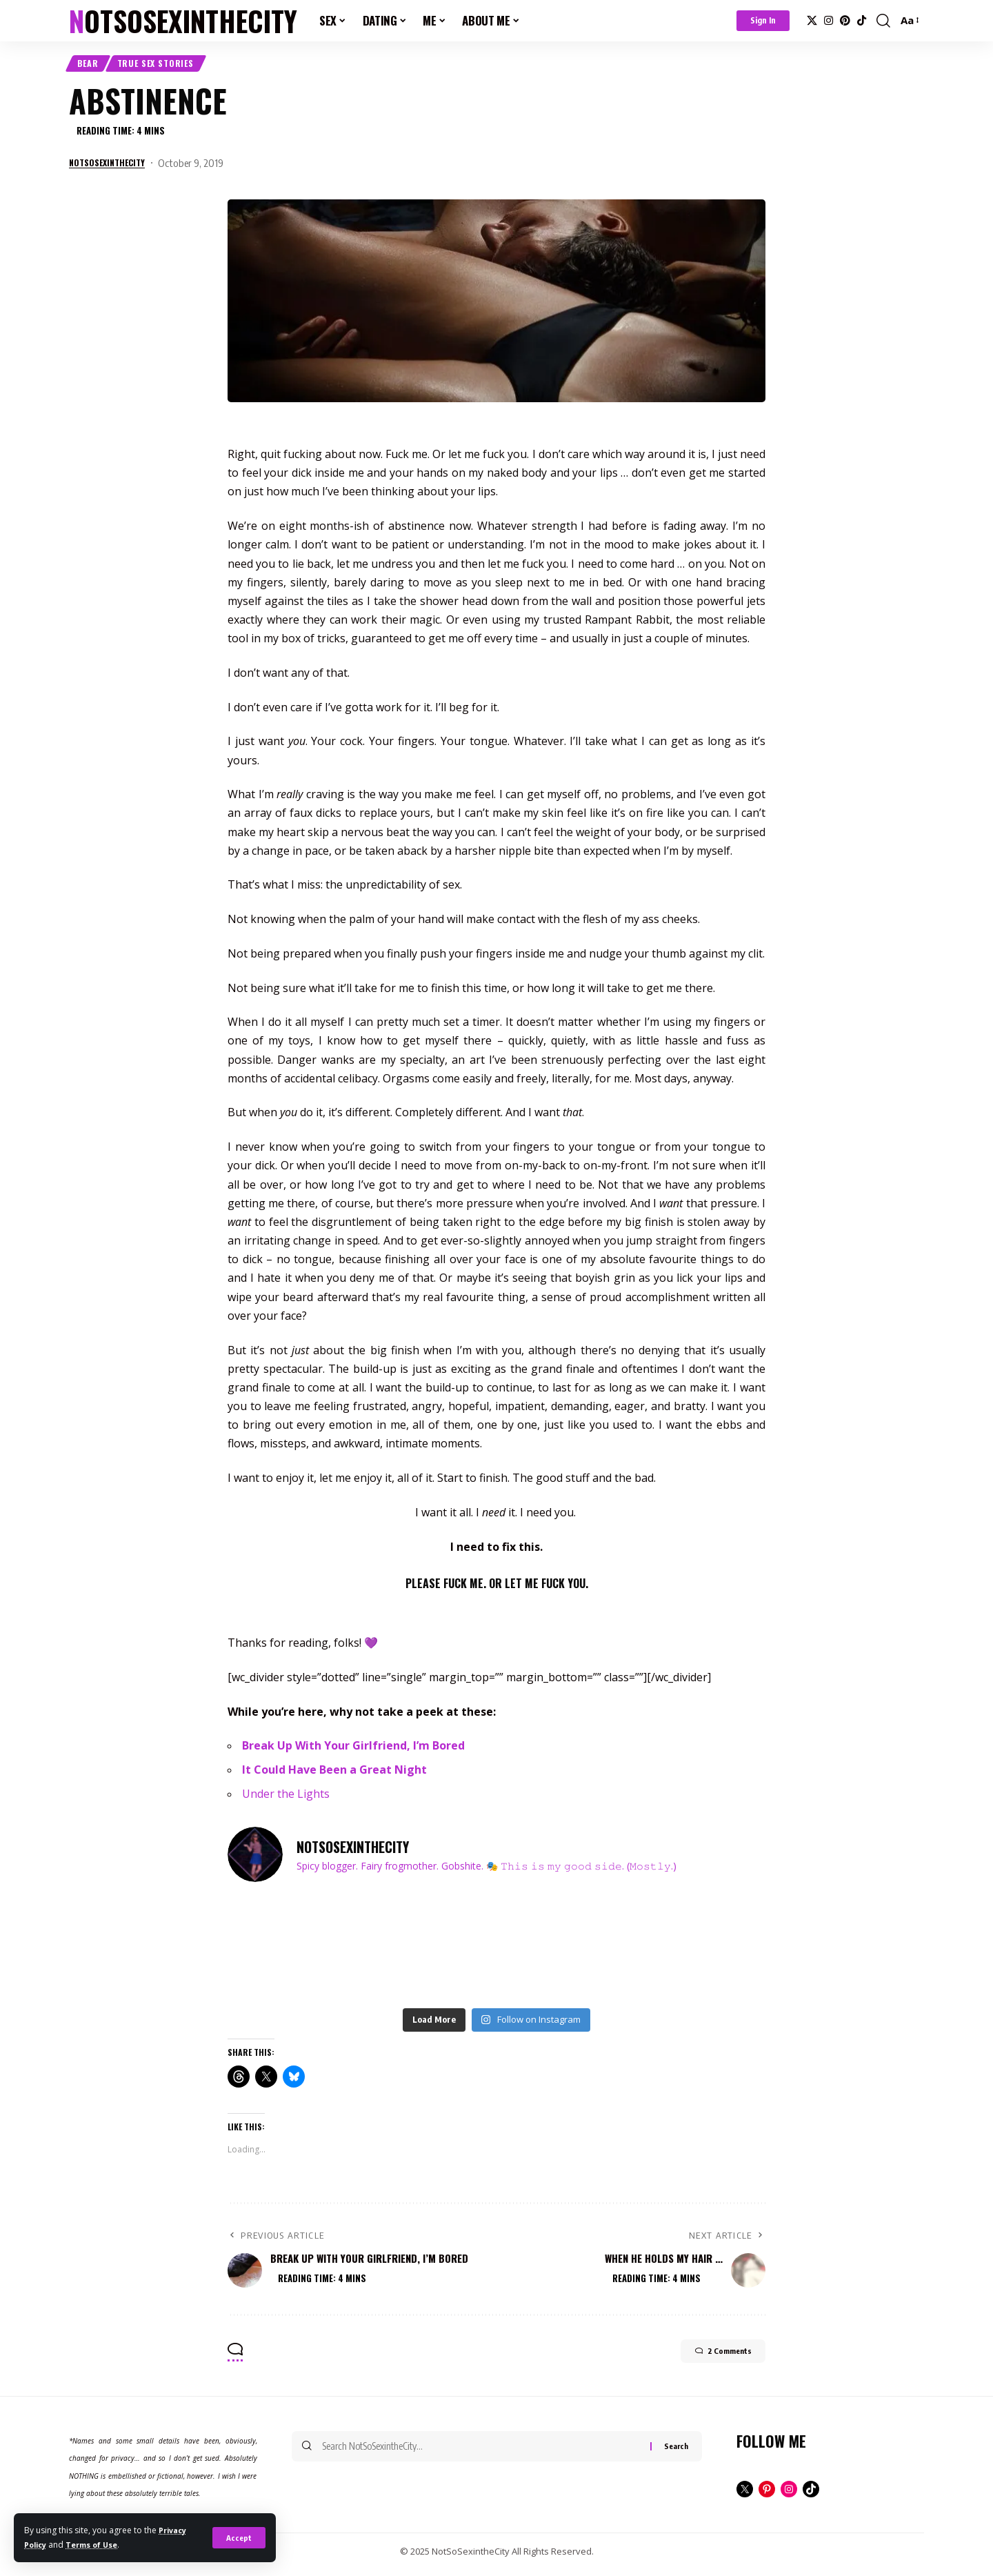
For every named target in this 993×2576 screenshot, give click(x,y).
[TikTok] (862, 21)
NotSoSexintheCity (183, 20)
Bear (93, 66)
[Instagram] (828, 21)
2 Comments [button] (708, 2361)
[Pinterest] (845, 21)
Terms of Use (99, 2544)
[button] (238, 2538)
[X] (812, 21)
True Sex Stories (173, 66)
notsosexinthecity (113, 169)
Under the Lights (286, 1799)
